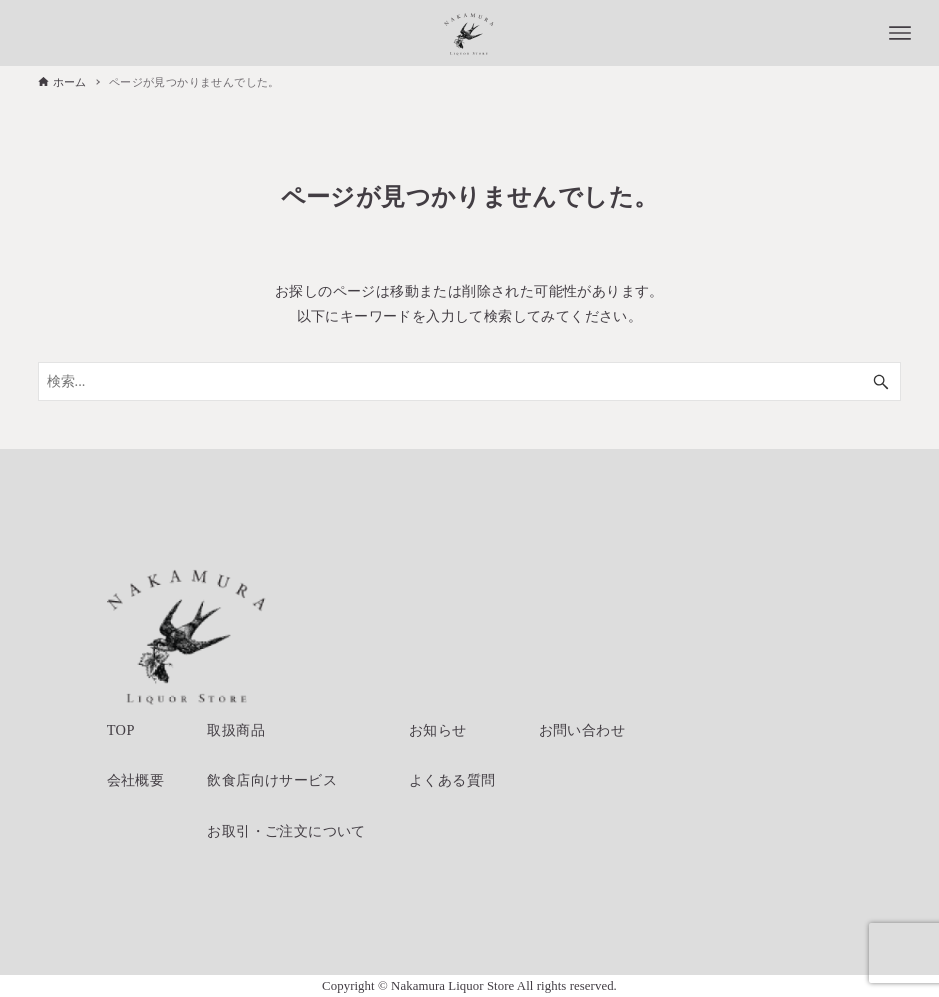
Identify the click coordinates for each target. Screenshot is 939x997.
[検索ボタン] (881, 381)
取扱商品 (236, 730)
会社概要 (136, 780)
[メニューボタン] (900, 33)
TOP (121, 730)
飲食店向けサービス (272, 780)
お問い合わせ (582, 730)
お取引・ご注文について (286, 831)
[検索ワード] (470, 381)
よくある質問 (452, 780)
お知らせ (438, 730)
